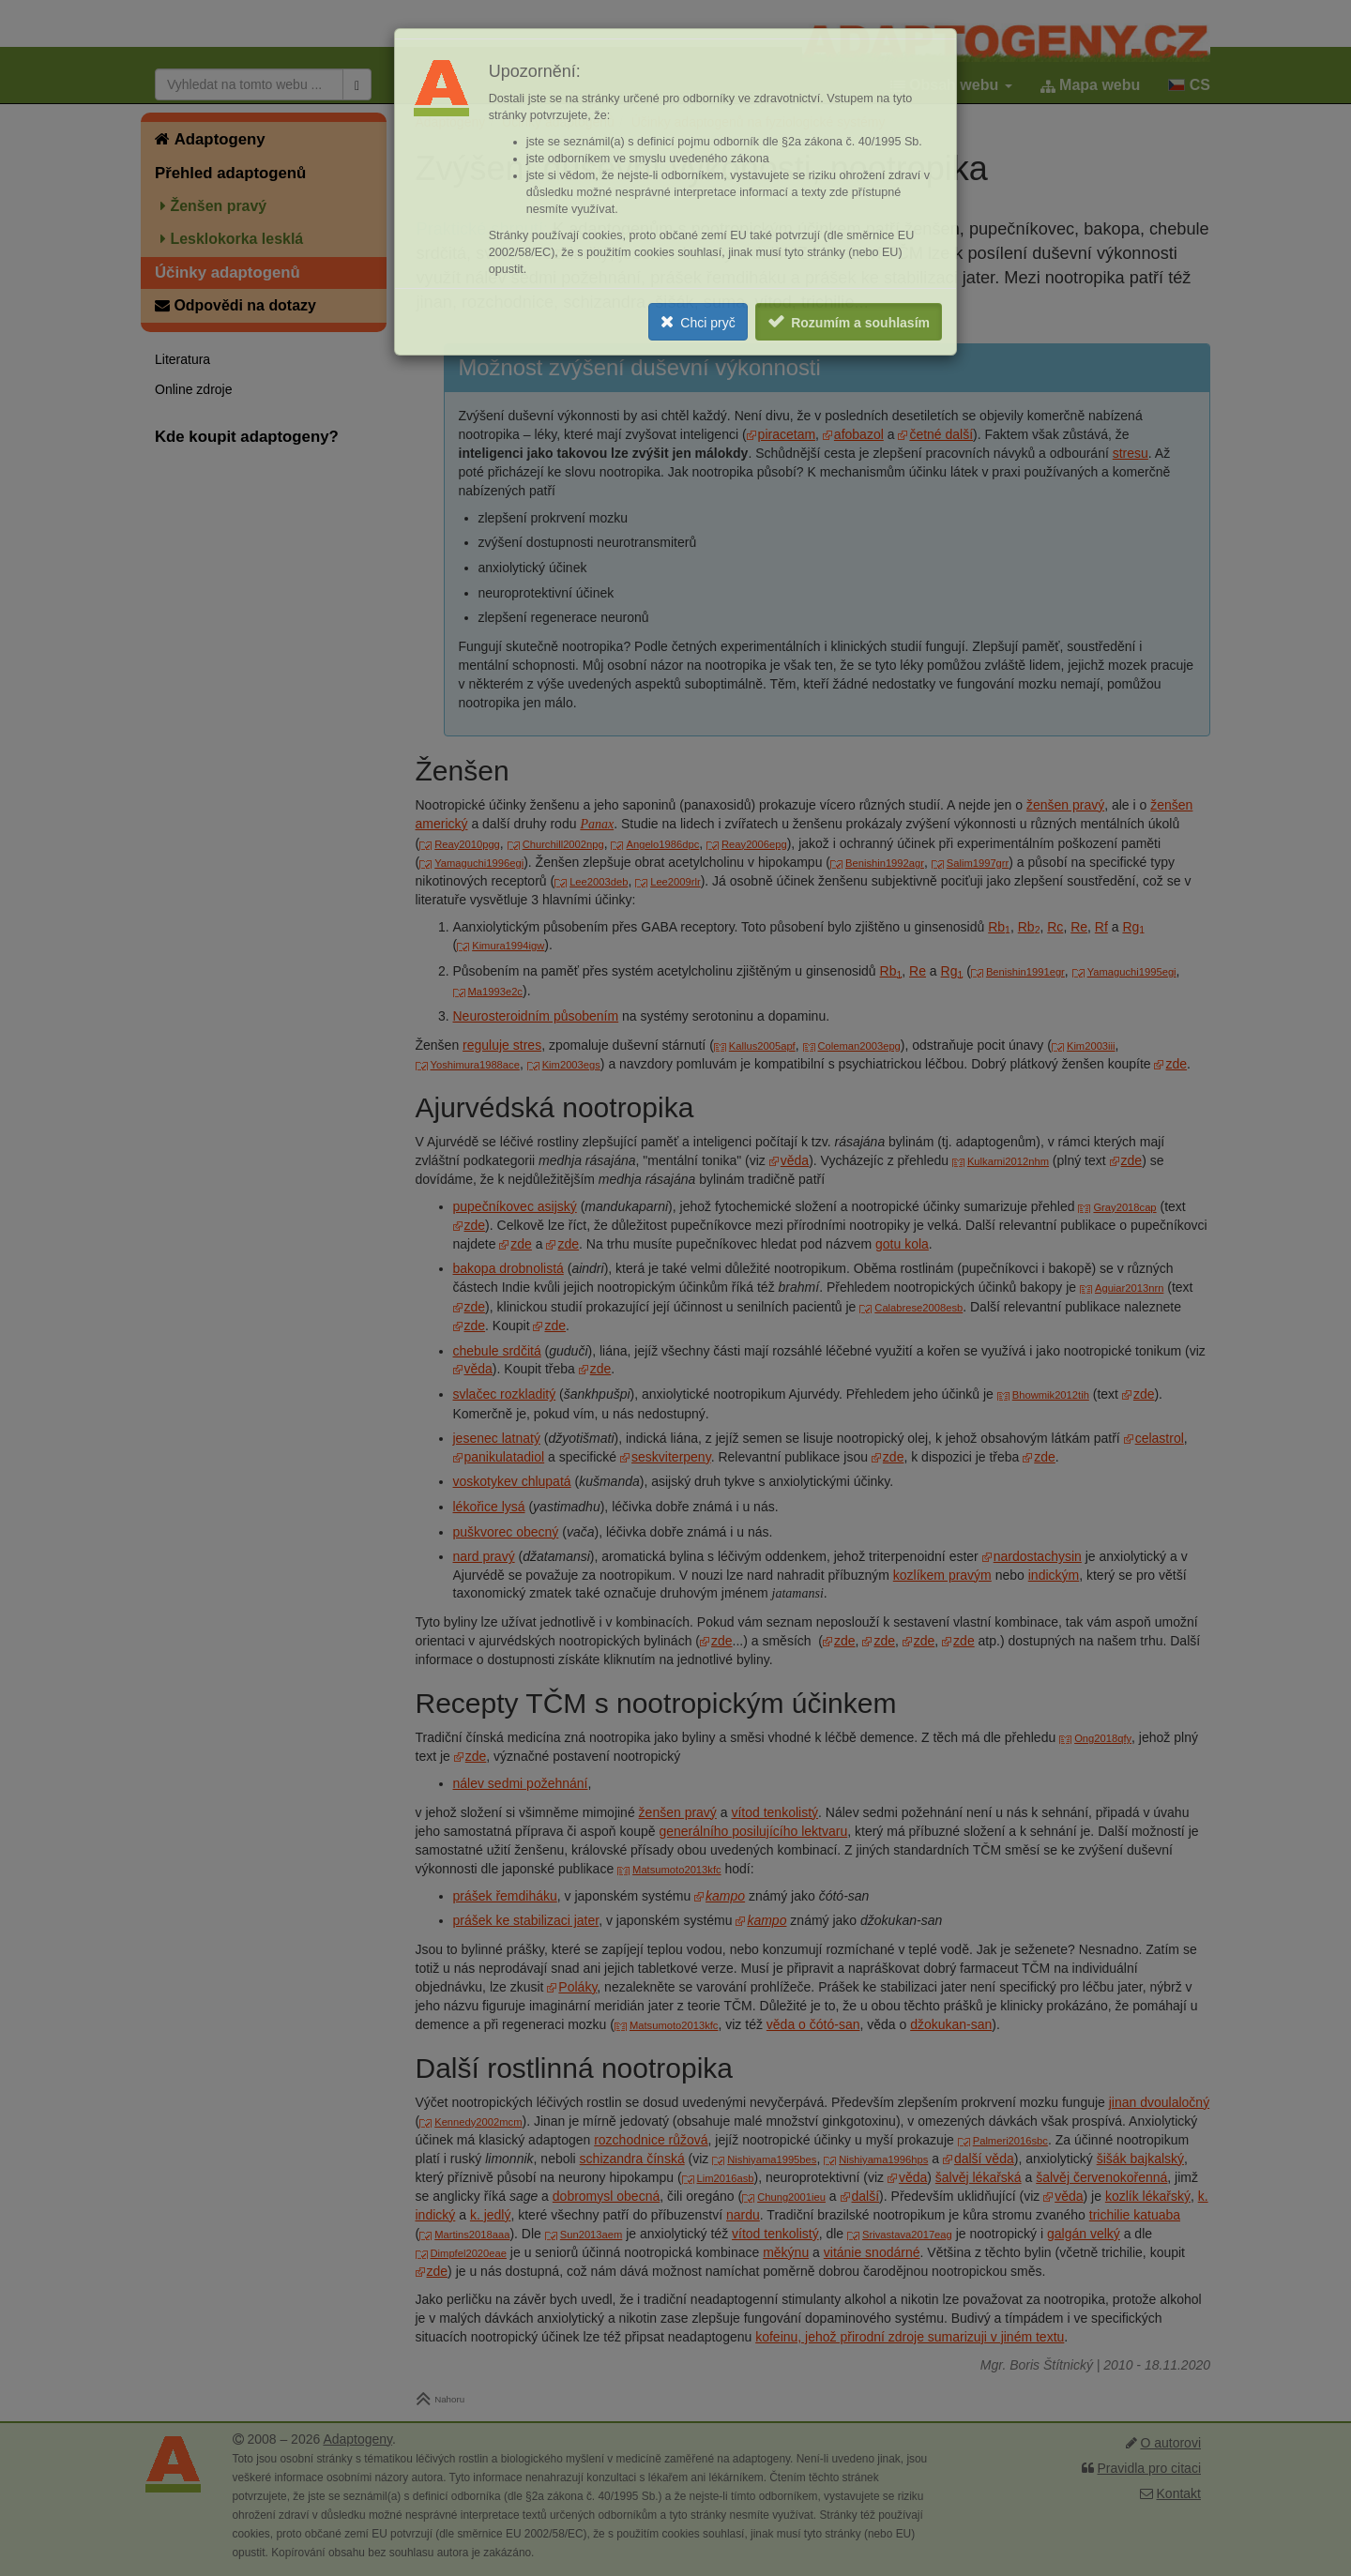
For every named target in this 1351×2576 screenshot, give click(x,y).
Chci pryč (707, 322)
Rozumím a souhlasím (860, 322)
